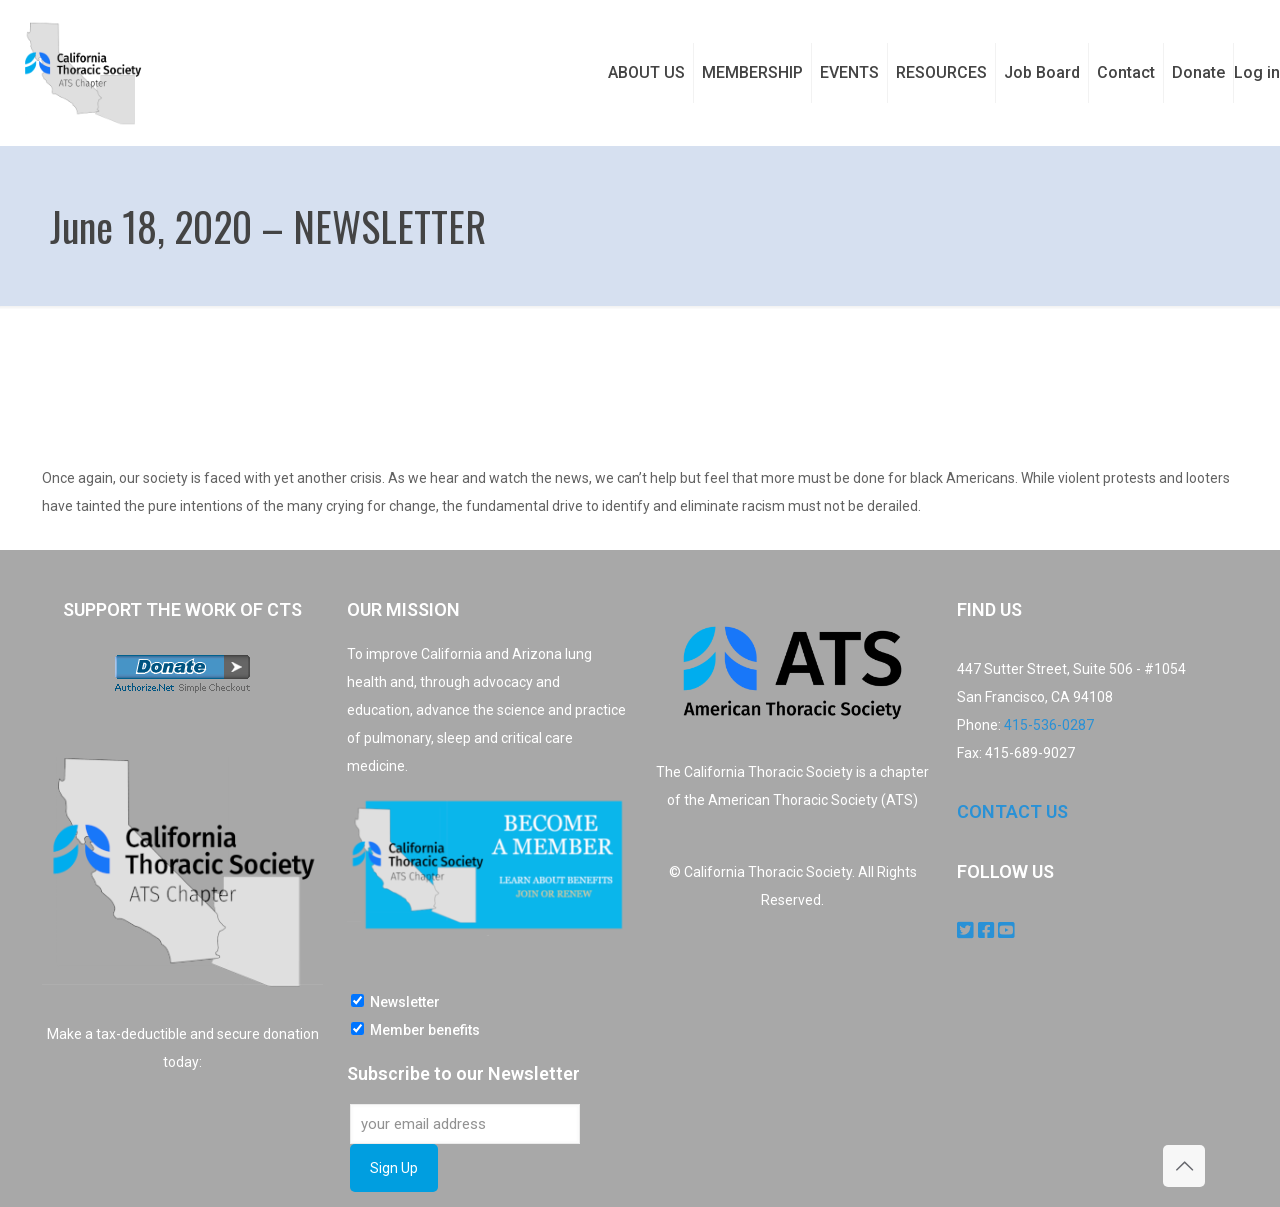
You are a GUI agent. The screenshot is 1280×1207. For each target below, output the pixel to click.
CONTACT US (1012, 811)
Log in (1257, 72)
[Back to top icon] (1184, 1166)
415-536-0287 (1049, 725)
